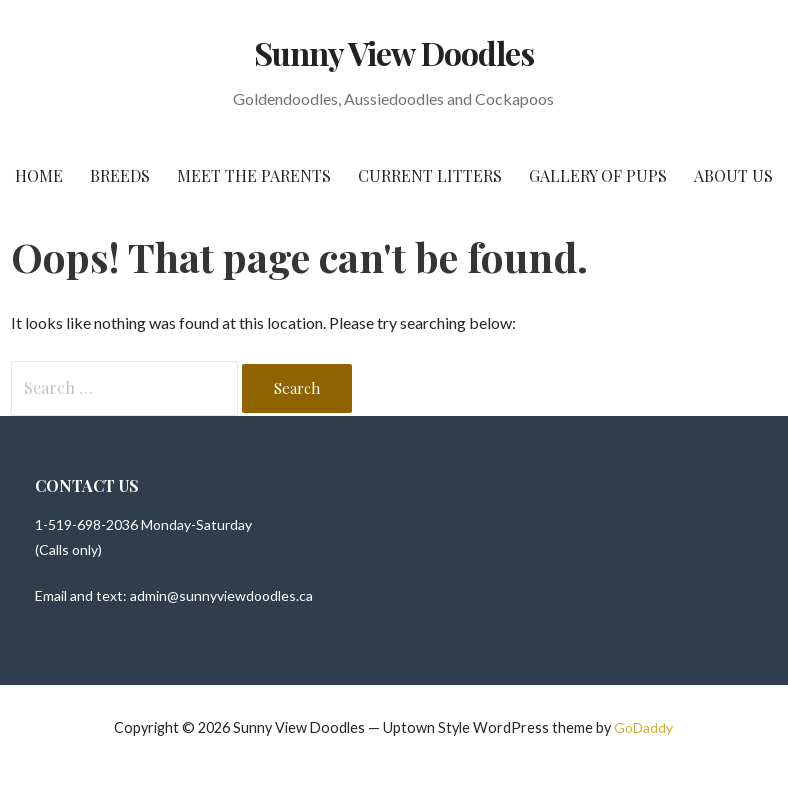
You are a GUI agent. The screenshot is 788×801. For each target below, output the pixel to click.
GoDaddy (643, 727)
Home (39, 175)
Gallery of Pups (598, 175)
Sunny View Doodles (394, 52)
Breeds (120, 175)
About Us (733, 175)
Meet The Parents (254, 175)
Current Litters (430, 175)
